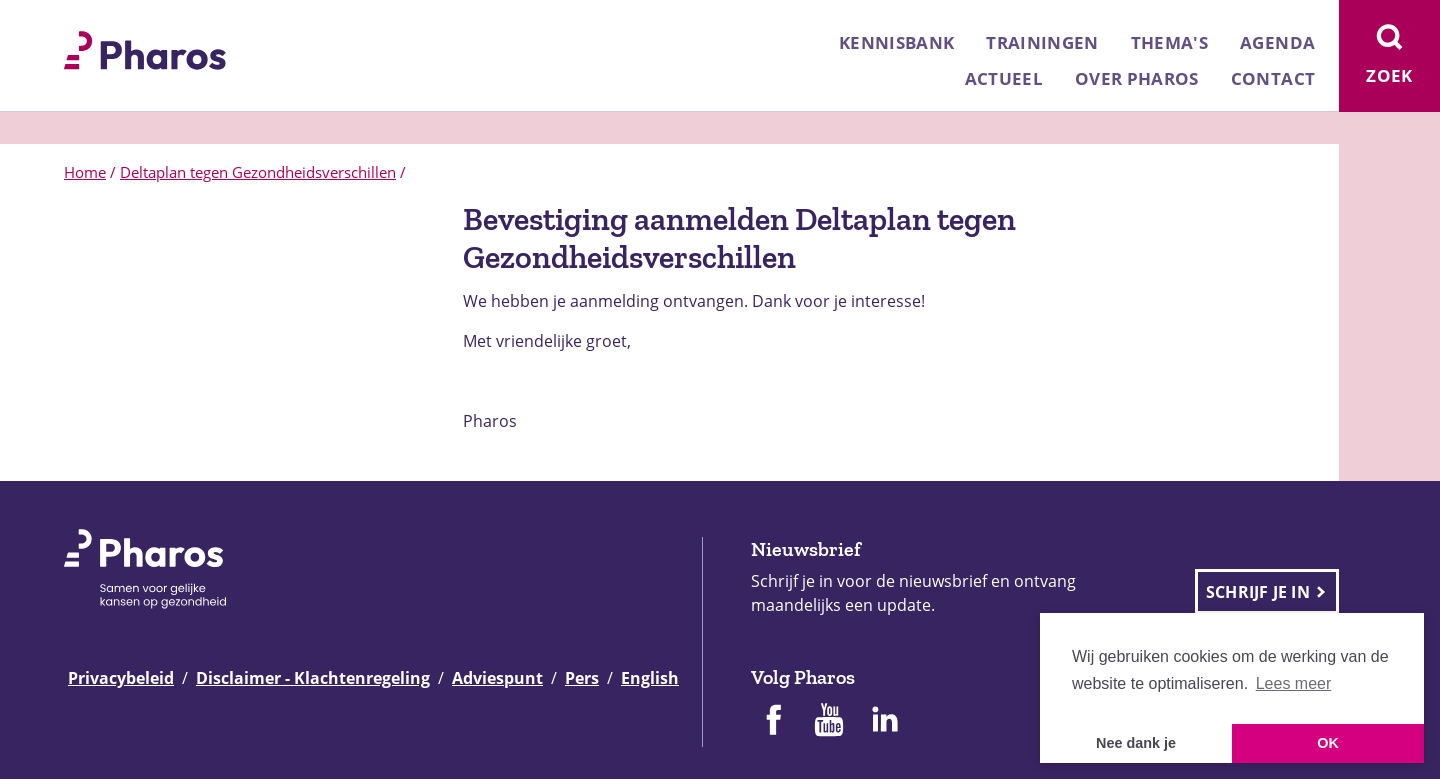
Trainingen (1042, 42)
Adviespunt (497, 678)
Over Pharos (1137, 78)
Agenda (1277, 42)
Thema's (1169, 42)
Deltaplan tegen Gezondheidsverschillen (258, 172)
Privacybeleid (121, 678)
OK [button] (1328, 743)
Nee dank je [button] (1136, 743)
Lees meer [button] (1294, 683)
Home (85, 172)
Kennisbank (896, 42)
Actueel (1004, 78)
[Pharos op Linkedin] (885, 722)
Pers (582, 678)
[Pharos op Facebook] (773, 722)
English (650, 678)
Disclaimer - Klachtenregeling (313, 678)
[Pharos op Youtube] (829, 722)
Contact (1273, 78)
